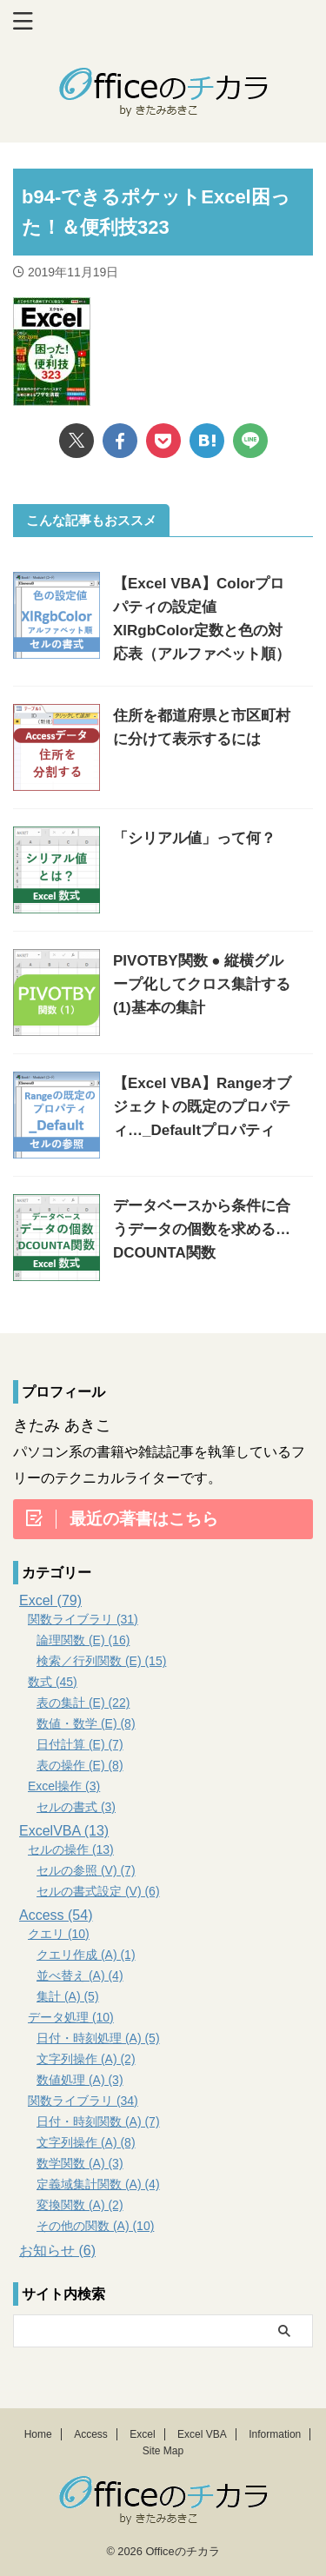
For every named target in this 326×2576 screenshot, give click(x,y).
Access (91, 2434)
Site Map (163, 2451)
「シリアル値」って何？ (194, 838)
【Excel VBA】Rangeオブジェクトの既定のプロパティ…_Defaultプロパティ (202, 1107)
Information (275, 2434)
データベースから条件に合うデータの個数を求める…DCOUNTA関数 (201, 1229)
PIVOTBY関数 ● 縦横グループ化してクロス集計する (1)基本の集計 (201, 984)
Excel (142, 2434)
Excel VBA (202, 2434)
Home (38, 2434)
